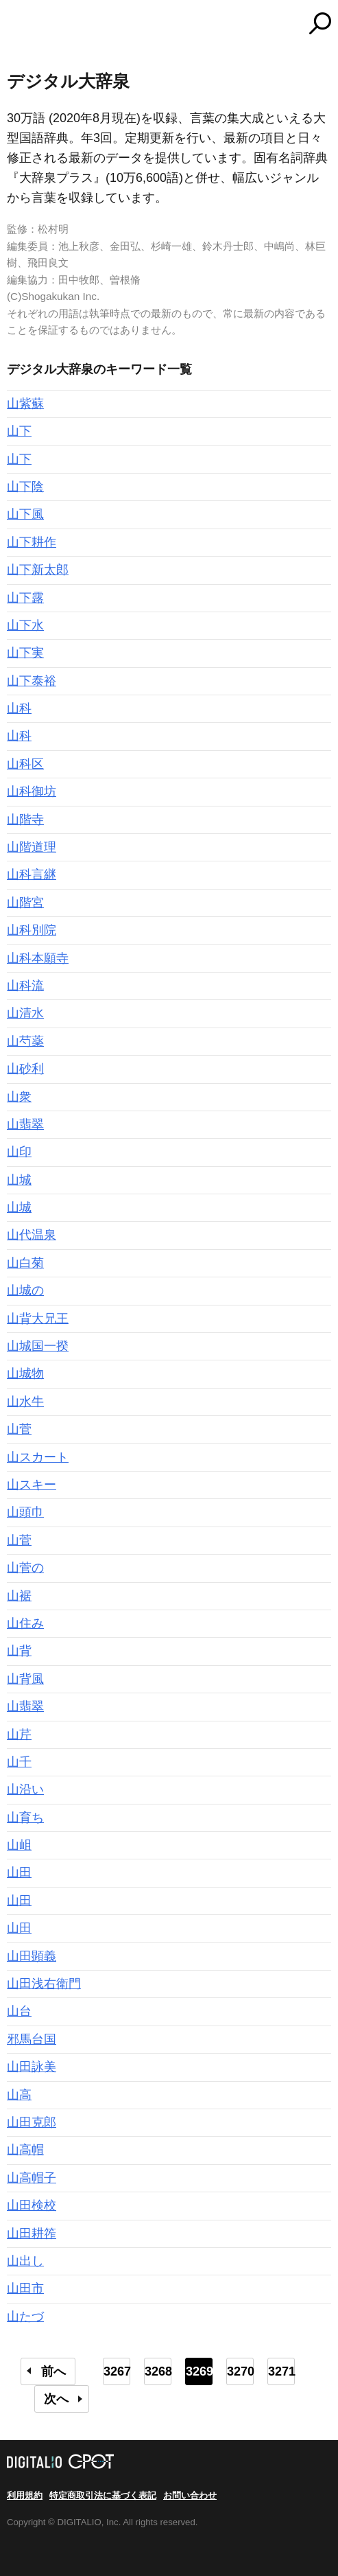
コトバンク (226, 23)
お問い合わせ (190, 2495)
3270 (240, 2371)
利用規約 (25, 2495)
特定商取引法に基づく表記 (102, 2495)
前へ (53, 2371)
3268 (158, 2371)
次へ (56, 2399)
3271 (281, 2371)
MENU (17, 25)
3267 (117, 2371)
